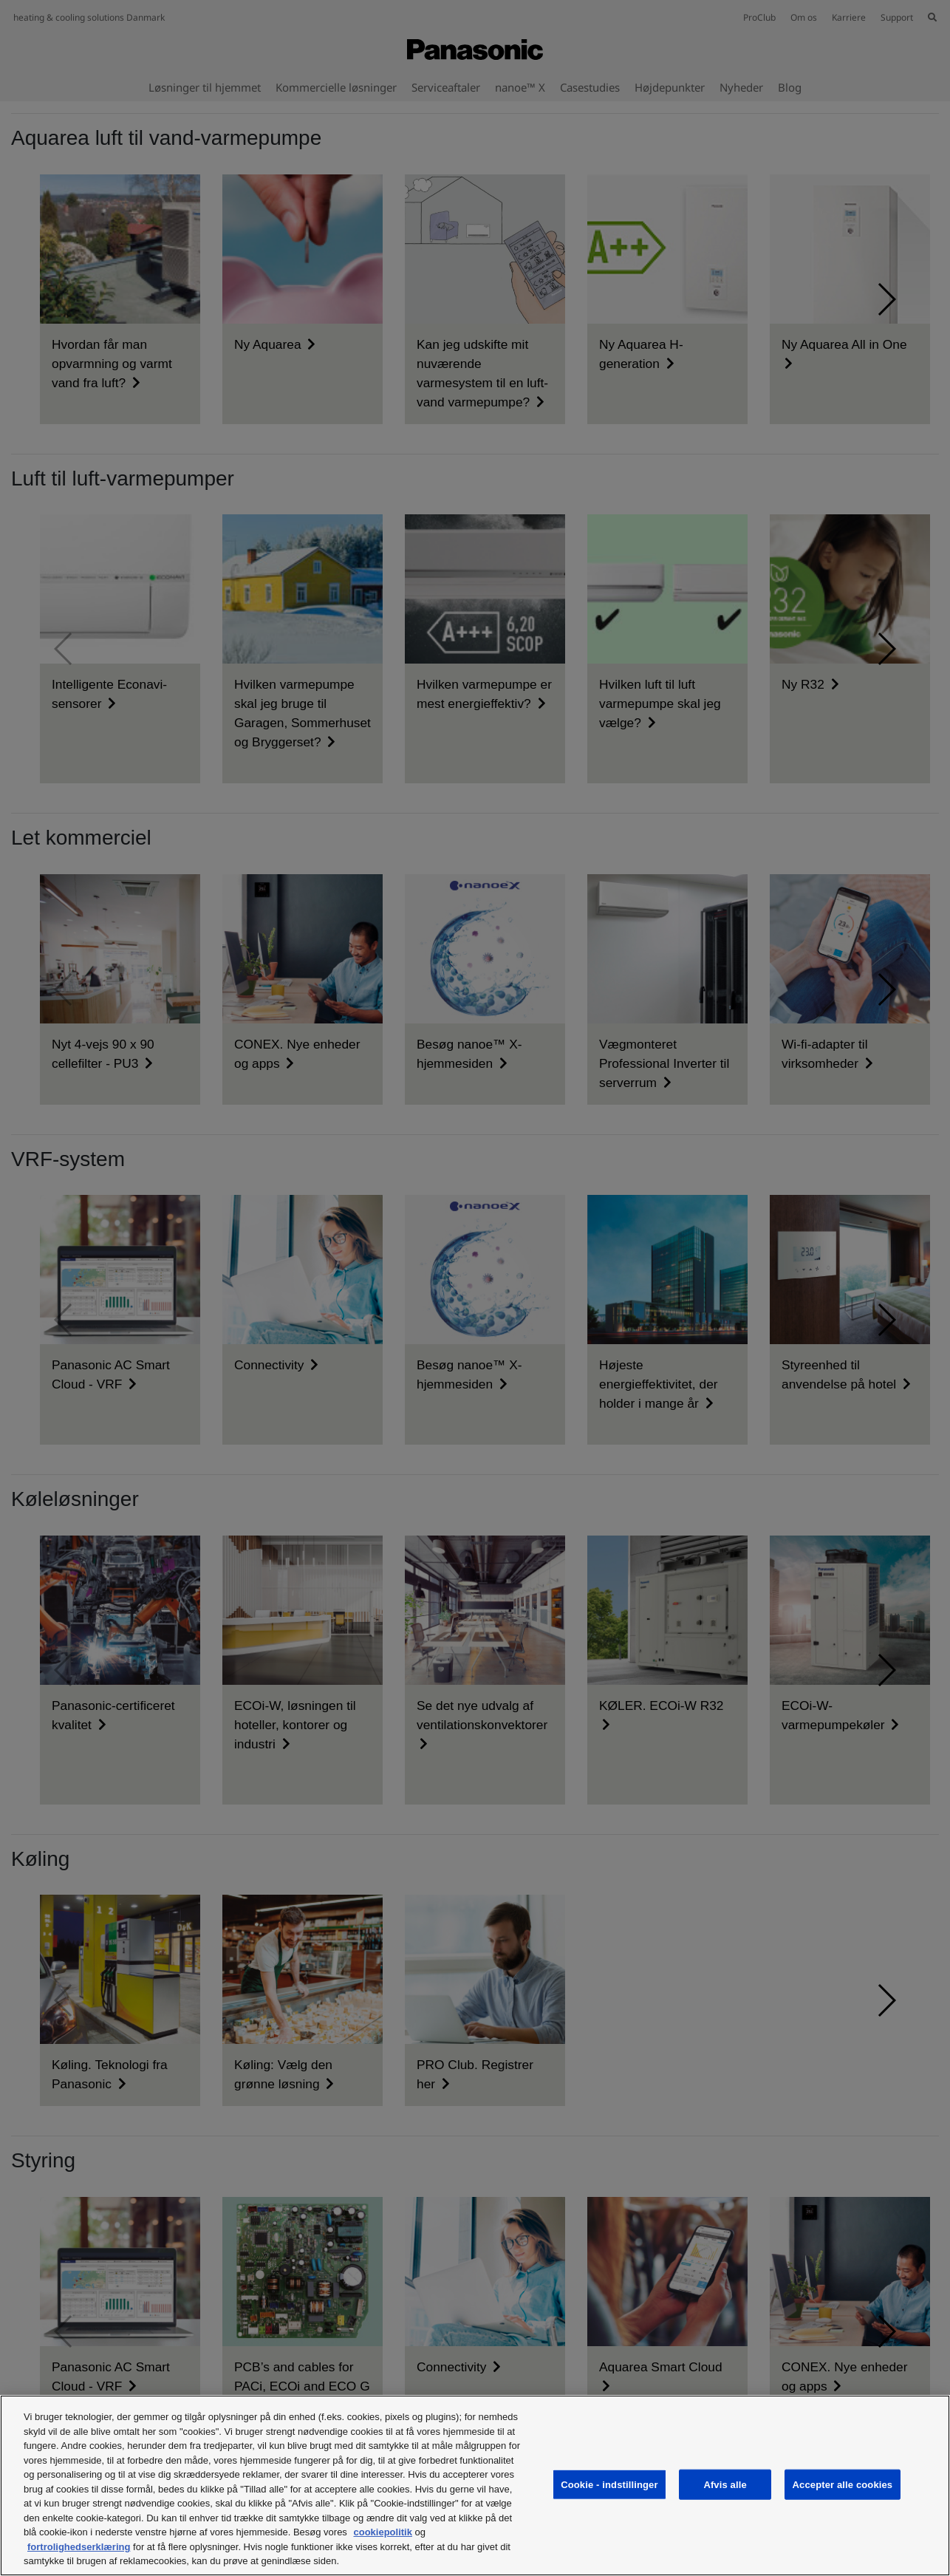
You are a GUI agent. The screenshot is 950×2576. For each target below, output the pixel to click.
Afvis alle (724, 2484)
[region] (475, 2485)
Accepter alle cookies (843, 2484)
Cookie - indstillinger (609, 2484)
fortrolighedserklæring (78, 2546)
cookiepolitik (382, 2532)
